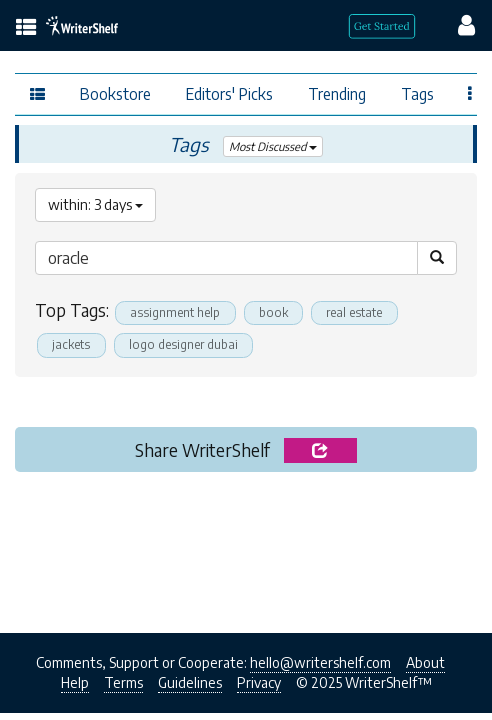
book (273, 312)
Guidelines (190, 682)
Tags (417, 93)
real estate (354, 312)
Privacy (259, 682)
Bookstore (115, 93)
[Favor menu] (470, 92)
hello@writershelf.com (320, 662)
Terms (123, 682)
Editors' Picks (229, 93)
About (425, 662)
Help (75, 682)
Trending (337, 93)
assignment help (175, 312)
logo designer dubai (183, 344)
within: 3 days (95, 204)
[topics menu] (26, 28)
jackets (71, 344)
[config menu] (457, 24)
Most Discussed (273, 146)
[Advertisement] (246, 547)
